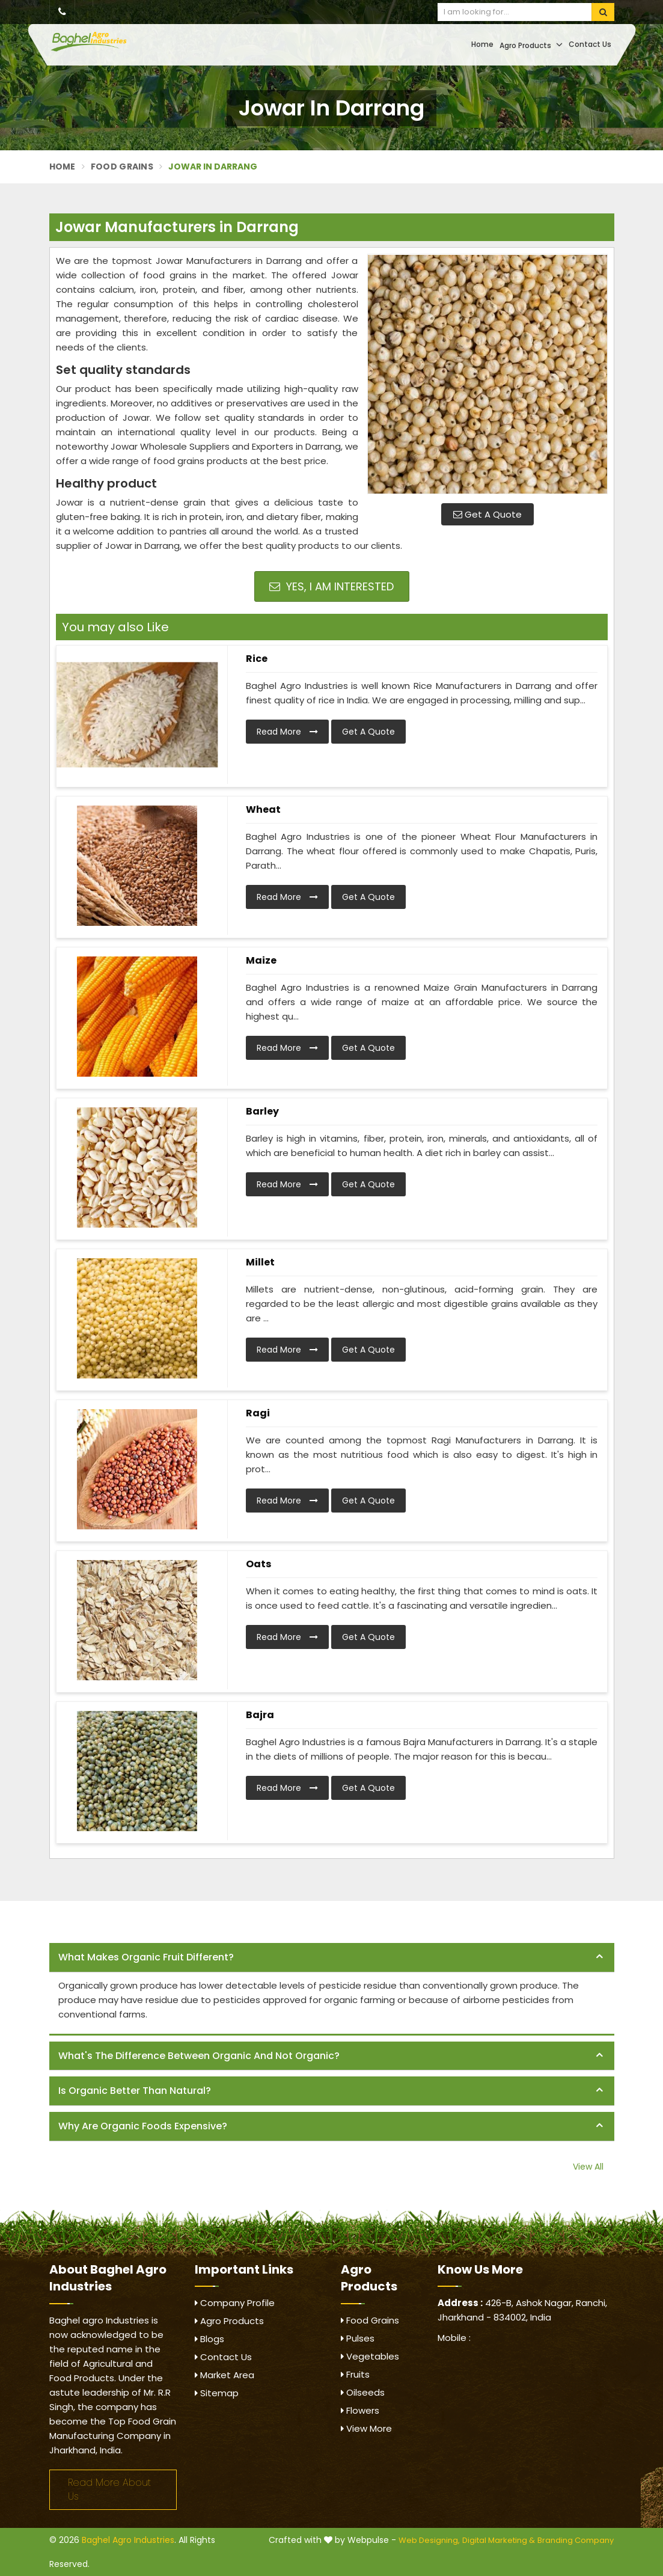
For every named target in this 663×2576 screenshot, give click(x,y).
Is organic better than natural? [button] (134, 2090)
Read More (287, 732)
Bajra (260, 1715)
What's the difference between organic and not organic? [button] (199, 2056)
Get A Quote (487, 514)
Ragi (258, 1413)
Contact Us (590, 44)
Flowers (360, 2410)
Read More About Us (109, 2489)
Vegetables (370, 2356)
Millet (260, 1262)
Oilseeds (363, 2392)
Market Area (224, 2375)
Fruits (355, 2374)
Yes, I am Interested (331, 586)
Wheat (263, 809)
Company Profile (235, 2302)
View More (366, 2428)
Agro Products (531, 44)
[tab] (331, 1957)
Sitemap (217, 2393)
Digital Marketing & (498, 2540)
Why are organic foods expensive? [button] (142, 2126)
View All (588, 2167)
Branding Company (575, 2540)
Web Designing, (429, 2540)
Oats (258, 1564)
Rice (256, 658)
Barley (262, 1111)
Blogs (209, 2339)
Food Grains (122, 167)
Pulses (357, 2338)
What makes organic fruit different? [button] (146, 1957)
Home (482, 44)
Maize (261, 960)
